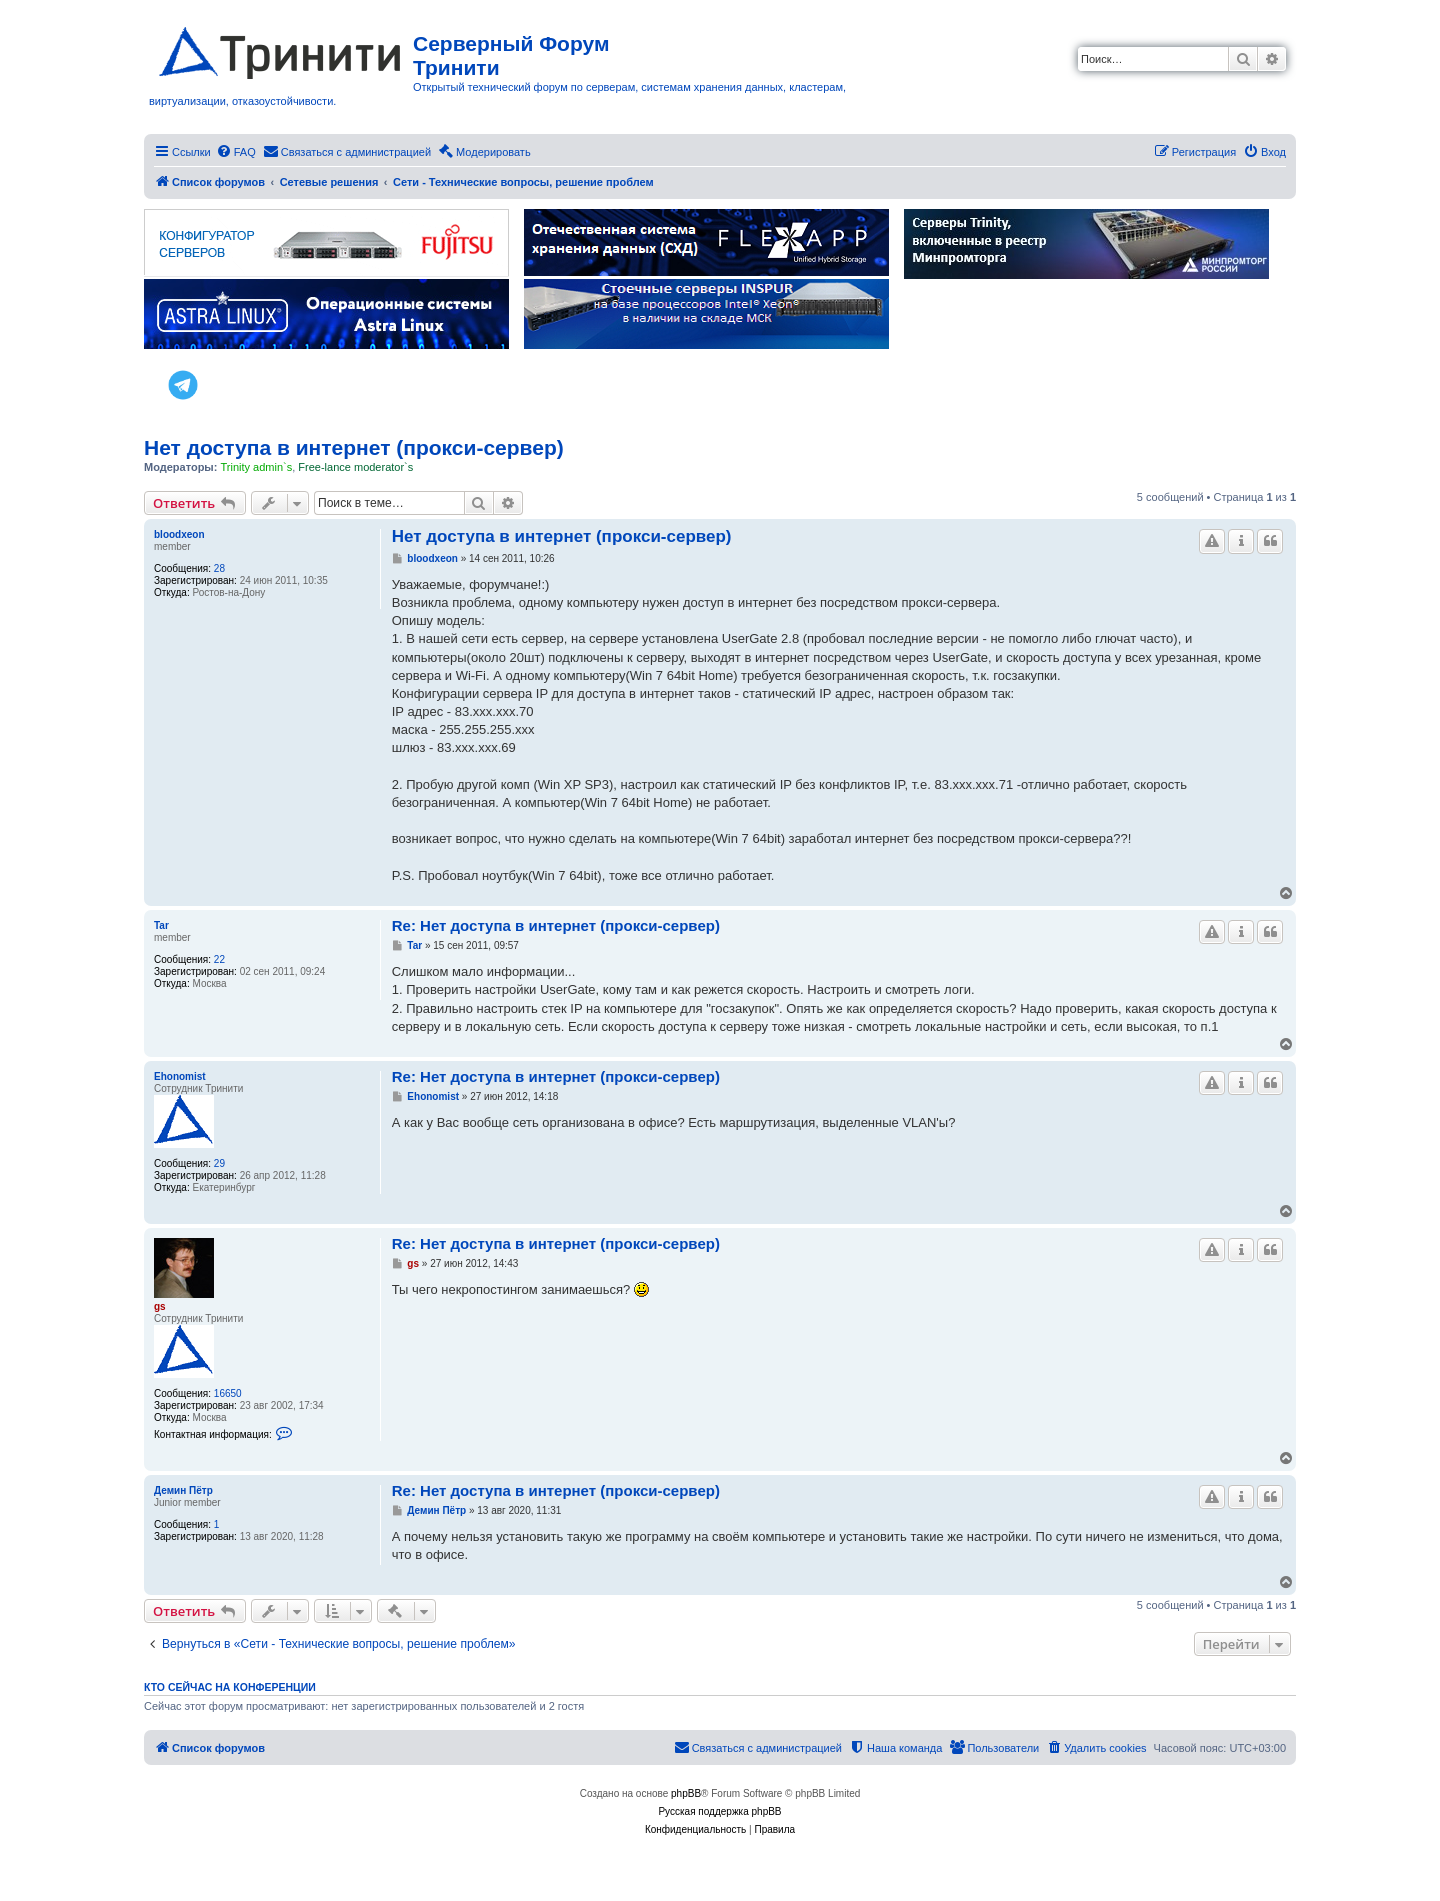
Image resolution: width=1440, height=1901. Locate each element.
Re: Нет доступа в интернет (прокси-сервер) (556, 925)
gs (160, 1306)
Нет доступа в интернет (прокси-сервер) (354, 447)
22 (219, 959)
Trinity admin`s (256, 467)
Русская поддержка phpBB (719, 1811)
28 (219, 568)
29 (219, 1163)
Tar (161, 925)
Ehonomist (180, 1076)
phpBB (686, 1793)
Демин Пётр (183, 1490)
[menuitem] (236, 152)
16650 (228, 1393)
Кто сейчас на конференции (230, 1687)
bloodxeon (179, 534)
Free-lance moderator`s (355, 467)
